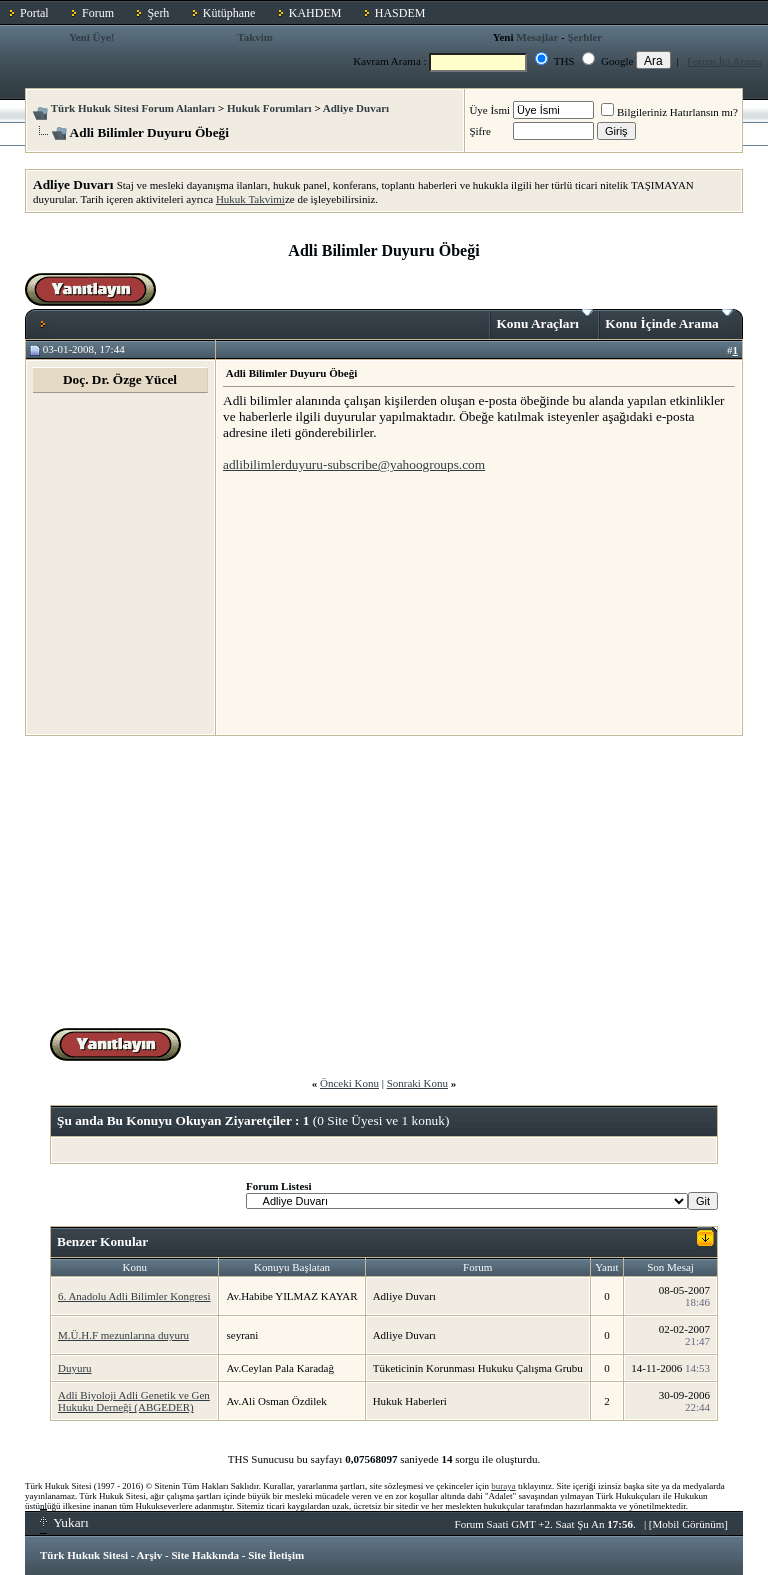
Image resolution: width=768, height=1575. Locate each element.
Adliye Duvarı (356, 108)
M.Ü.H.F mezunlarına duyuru (123, 1335)
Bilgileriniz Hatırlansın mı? (669, 112)
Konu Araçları (544, 320)
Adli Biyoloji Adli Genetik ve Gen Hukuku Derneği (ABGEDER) (134, 1401)
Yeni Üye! (92, 37)
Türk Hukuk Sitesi (84, 1555)
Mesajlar (537, 37)
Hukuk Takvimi (250, 199)
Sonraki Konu (417, 1083)
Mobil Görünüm (689, 1524)
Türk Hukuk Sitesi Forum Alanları (133, 108)
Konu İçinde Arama (669, 320)
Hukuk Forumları (269, 108)
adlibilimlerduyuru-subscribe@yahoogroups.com (354, 464)
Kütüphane (229, 13)
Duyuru (75, 1368)
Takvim (255, 37)
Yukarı (64, 1522)
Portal (34, 13)
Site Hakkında (205, 1555)
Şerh (158, 13)
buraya (503, 1486)
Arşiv (150, 1555)
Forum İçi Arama (725, 61)
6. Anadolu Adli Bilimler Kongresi (134, 1296)
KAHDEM (315, 13)
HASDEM (400, 13)
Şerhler (584, 37)
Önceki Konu (349, 1083)
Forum (98, 13)
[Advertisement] (373, 603)
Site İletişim (276, 1555)
